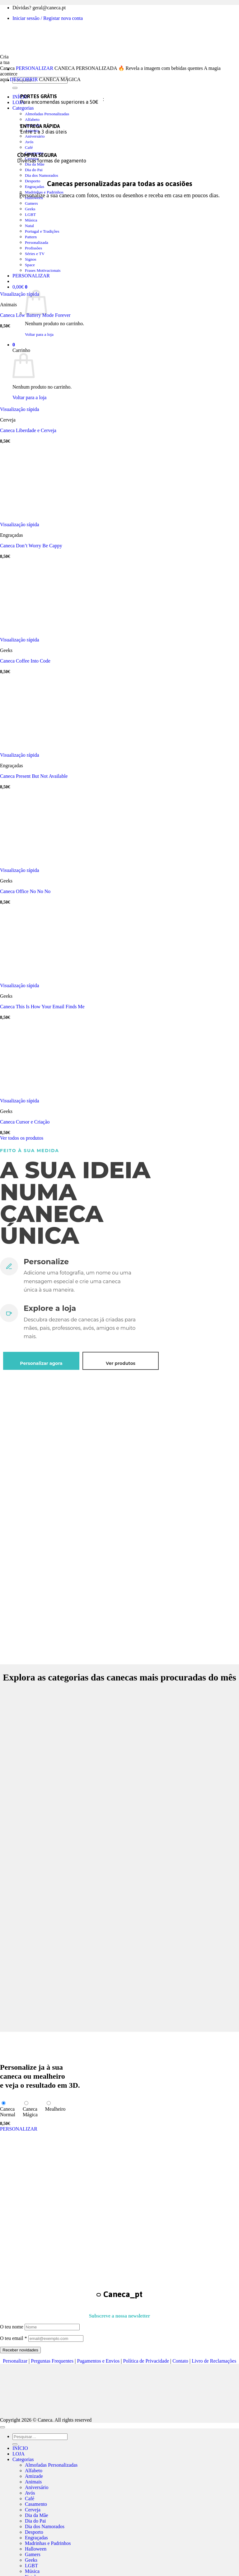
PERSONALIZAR (34, 68)
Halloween (35, 2548)
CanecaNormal (7, 2111)
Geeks (30, 209)
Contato (180, 2361)
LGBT (31, 2565)
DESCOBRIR (24, 79)
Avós (29, 141)
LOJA (18, 102)
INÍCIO (20, 2448)
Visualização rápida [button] (19, 294)
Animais (33, 2481)
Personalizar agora (41, 1363)
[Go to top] (2, 2427)
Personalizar (15, 2361)
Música (32, 2571)
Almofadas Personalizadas (47, 114)
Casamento (36, 2504)
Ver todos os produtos (21, 1138)
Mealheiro (55, 2109)
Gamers (31, 203)
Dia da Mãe (35, 164)
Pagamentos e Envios (98, 2361)
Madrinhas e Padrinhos (48, 2543)
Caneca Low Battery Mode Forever (35, 315)
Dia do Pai (34, 169)
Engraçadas (34, 186)
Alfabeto (32, 119)
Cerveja (32, 2509)
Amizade (34, 2476)
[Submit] (14, 88)
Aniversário (35, 136)
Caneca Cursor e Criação (24, 1121)
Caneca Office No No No (25, 891)
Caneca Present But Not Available (34, 776)
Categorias (23, 108)
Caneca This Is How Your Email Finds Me (42, 1006)
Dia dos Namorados (41, 175)
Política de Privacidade (146, 2361)
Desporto (32, 181)
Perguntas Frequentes (52, 2361)
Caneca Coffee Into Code (25, 660)
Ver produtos (120, 1363)
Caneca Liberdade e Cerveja (28, 430)
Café (29, 147)
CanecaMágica (30, 2111)
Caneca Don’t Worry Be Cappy (31, 545)
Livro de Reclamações (214, 2361)
